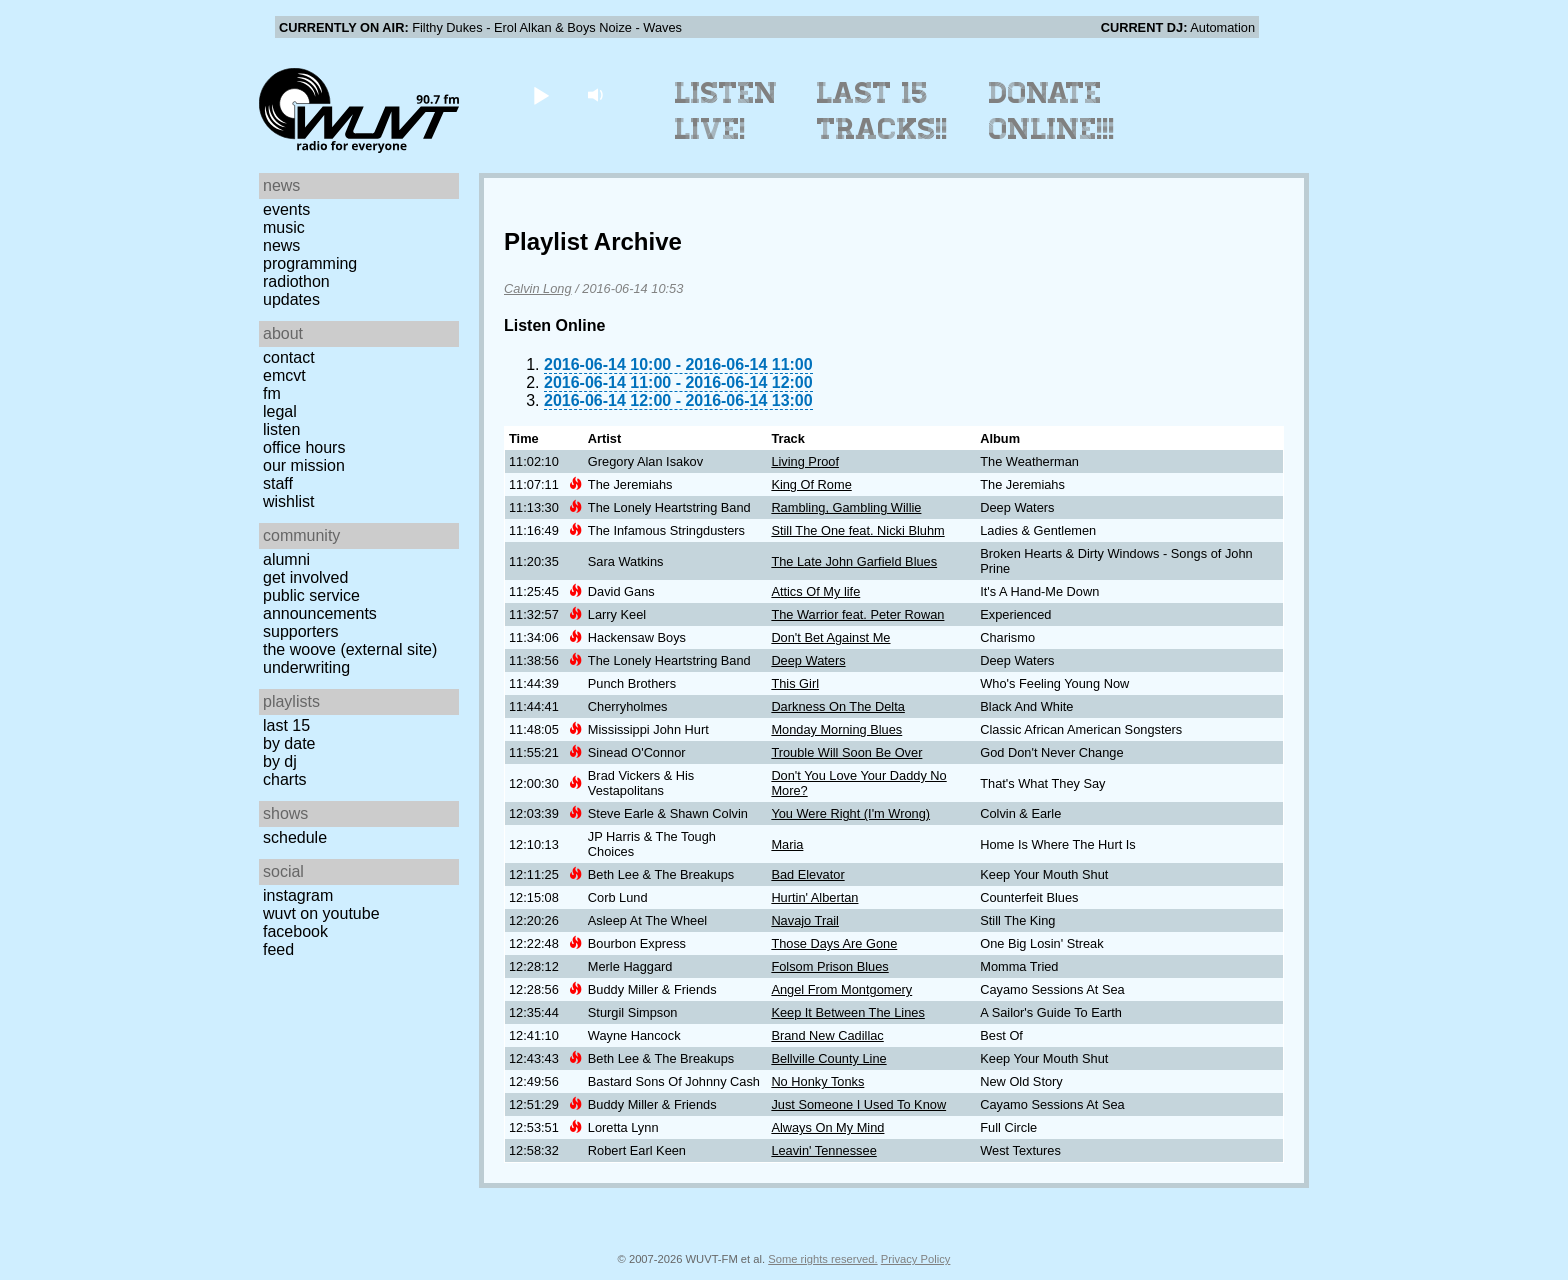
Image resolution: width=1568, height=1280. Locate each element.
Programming (310, 263)
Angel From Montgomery (841, 989)
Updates (291, 299)
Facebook (295, 931)
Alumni (286, 559)
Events (286, 209)
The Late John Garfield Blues (854, 561)
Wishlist (289, 501)
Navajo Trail (805, 920)
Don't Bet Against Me (830, 637)
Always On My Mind (827, 1127)
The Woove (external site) (350, 649)
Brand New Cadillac (827, 1035)
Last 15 (286, 725)
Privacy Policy (916, 1259)
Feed (278, 949)
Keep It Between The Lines (847, 1012)
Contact (289, 357)
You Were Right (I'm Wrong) (850, 813)
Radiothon (296, 281)
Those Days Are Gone (834, 943)
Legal (280, 411)
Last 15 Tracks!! (882, 111)
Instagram (298, 895)
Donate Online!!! (1052, 111)
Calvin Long (538, 288)
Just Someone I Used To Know (858, 1104)
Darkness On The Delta (837, 706)
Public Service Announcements (320, 604)
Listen (281, 429)
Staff (278, 483)
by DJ (280, 761)
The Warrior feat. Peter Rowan (857, 614)
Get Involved (305, 577)
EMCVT (284, 375)
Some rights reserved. (822, 1259)
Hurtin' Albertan (814, 897)
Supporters (301, 631)
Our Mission (304, 465)
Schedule (295, 837)
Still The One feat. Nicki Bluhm (857, 530)
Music (284, 227)
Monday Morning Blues (836, 729)
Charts (285, 779)
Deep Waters (808, 660)
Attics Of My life (815, 591)
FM (272, 393)
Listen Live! (726, 111)
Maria (787, 844)
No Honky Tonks (817, 1081)
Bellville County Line (828, 1058)
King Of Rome (811, 484)
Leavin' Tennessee (823, 1150)
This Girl (795, 683)
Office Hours (304, 447)
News (281, 245)
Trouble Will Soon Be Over (846, 752)
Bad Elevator (807, 874)
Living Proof (805, 461)
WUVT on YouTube (321, 913)
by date (289, 743)
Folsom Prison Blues (829, 966)
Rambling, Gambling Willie (846, 507)
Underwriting (306, 667)
